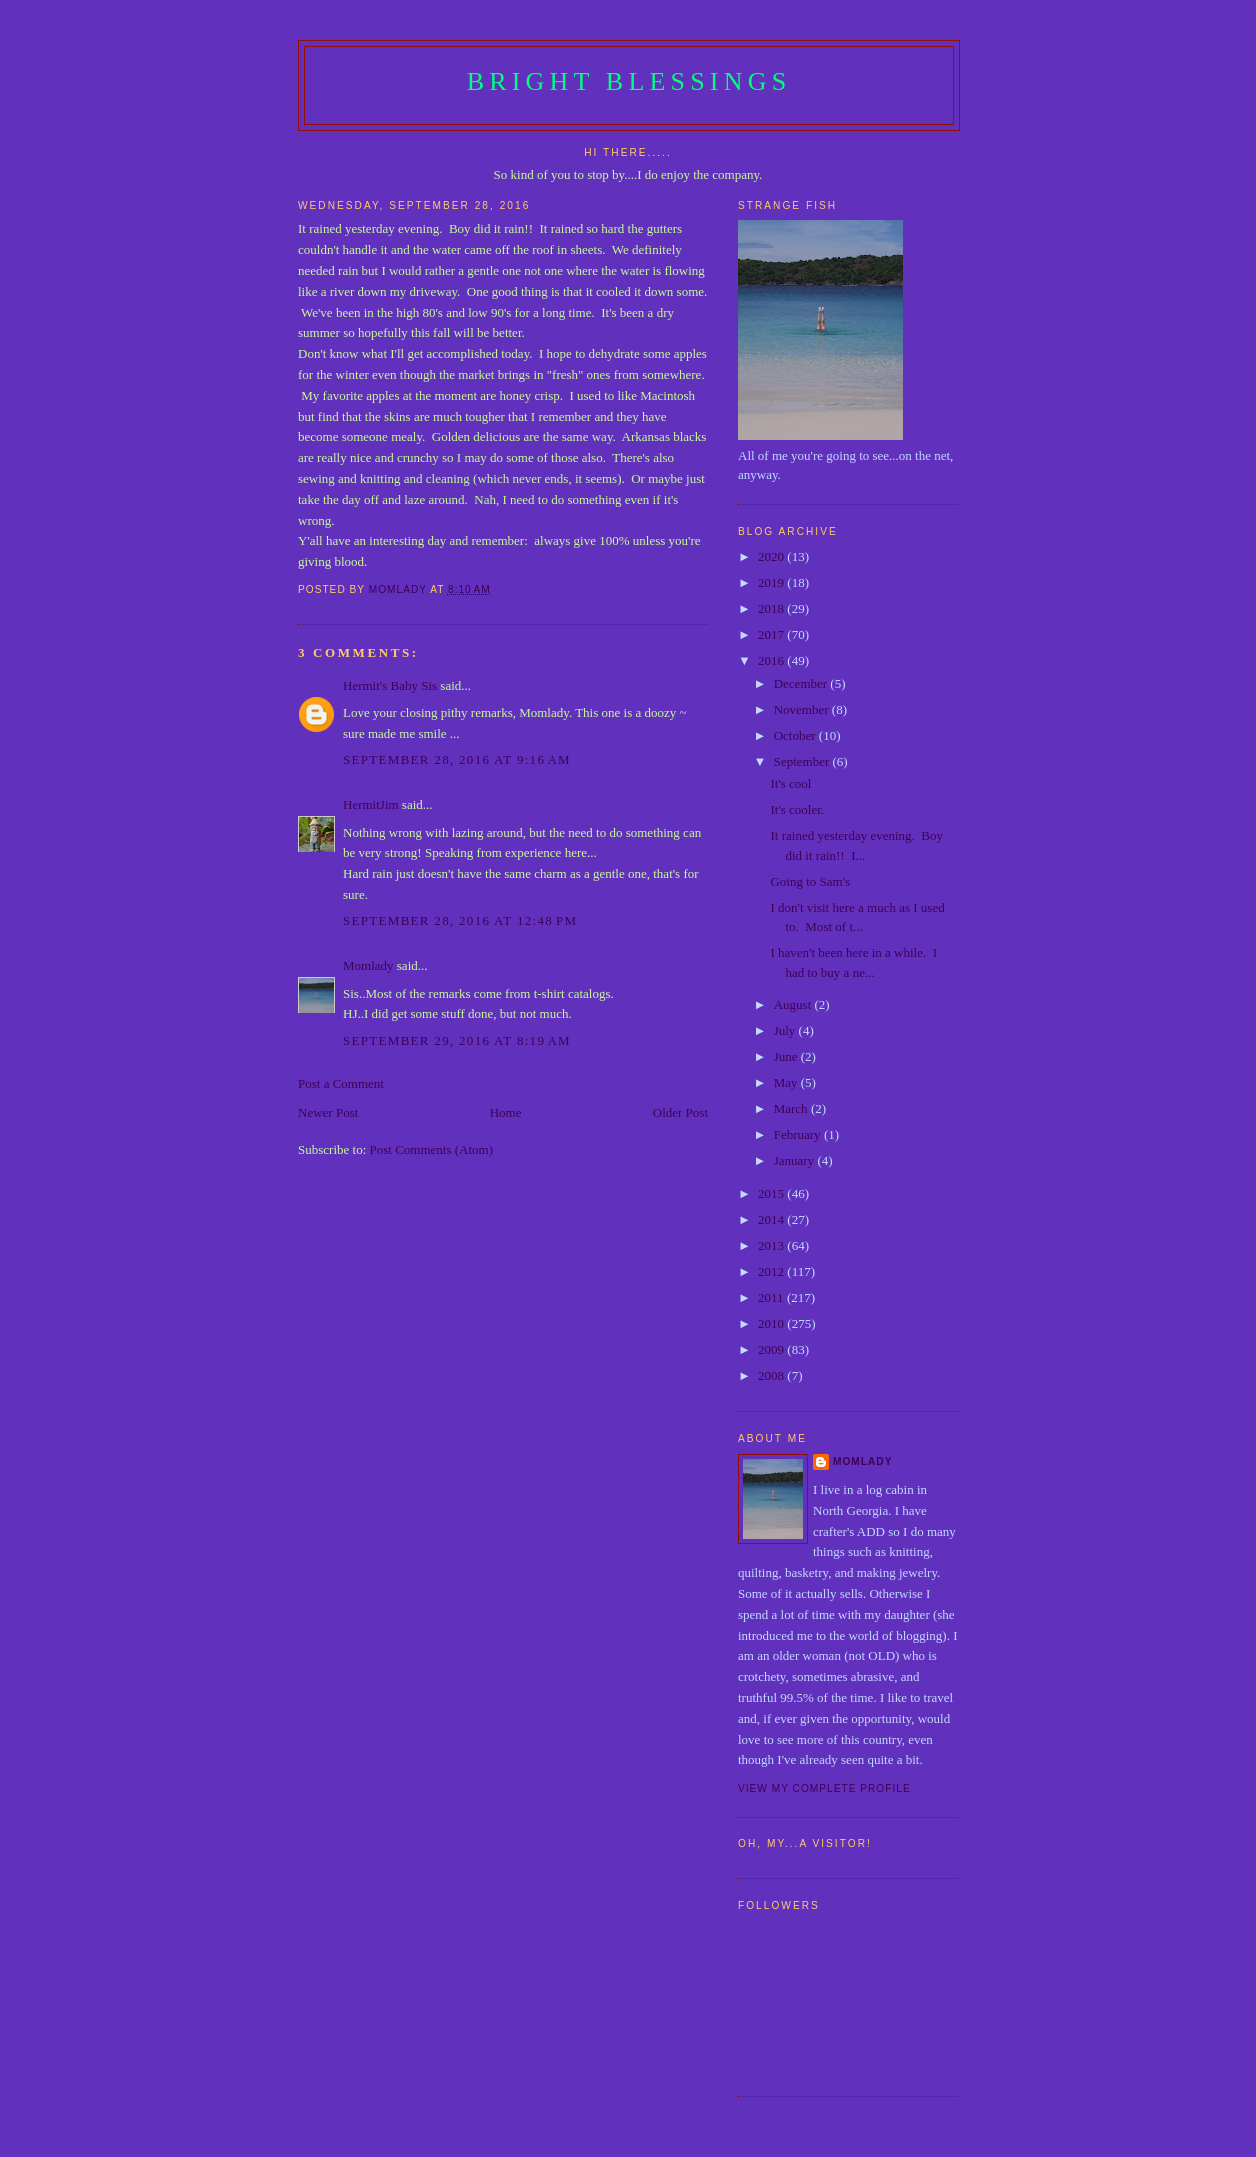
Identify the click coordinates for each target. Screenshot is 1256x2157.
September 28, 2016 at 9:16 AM (457, 759)
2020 (772, 556)
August (794, 1004)
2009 (772, 1349)
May (787, 1082)
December (802, 683)
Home (506, 1112)
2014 (772, 1219)
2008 (772, 1375)
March (792, 1108)
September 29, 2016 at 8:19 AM (457, 1040)
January (796, 1160)
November (803, 709)
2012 (772, 1271)
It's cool (790, 783)
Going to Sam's (810, 881)
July (786, 1030)
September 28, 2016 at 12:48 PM (460, 920)
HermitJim (371, 804)
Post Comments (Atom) (432, 1149)
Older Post (680, 1112)
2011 (772, 1297)
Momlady (368, 965)
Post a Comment (341, 1083)
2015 (772, 1193)
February (799, 1134)
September (803, 761)
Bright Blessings (629, 81)
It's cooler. (797, 809)
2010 (772, 1323)
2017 (772, 634)
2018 (772, 608)
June (787, 1056)
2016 (772, 660)
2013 (772, 1245)
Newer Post (328, 1112)
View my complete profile (824, 1788)
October (796, 735)
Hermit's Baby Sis (390, 685)
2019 (772, 582)
